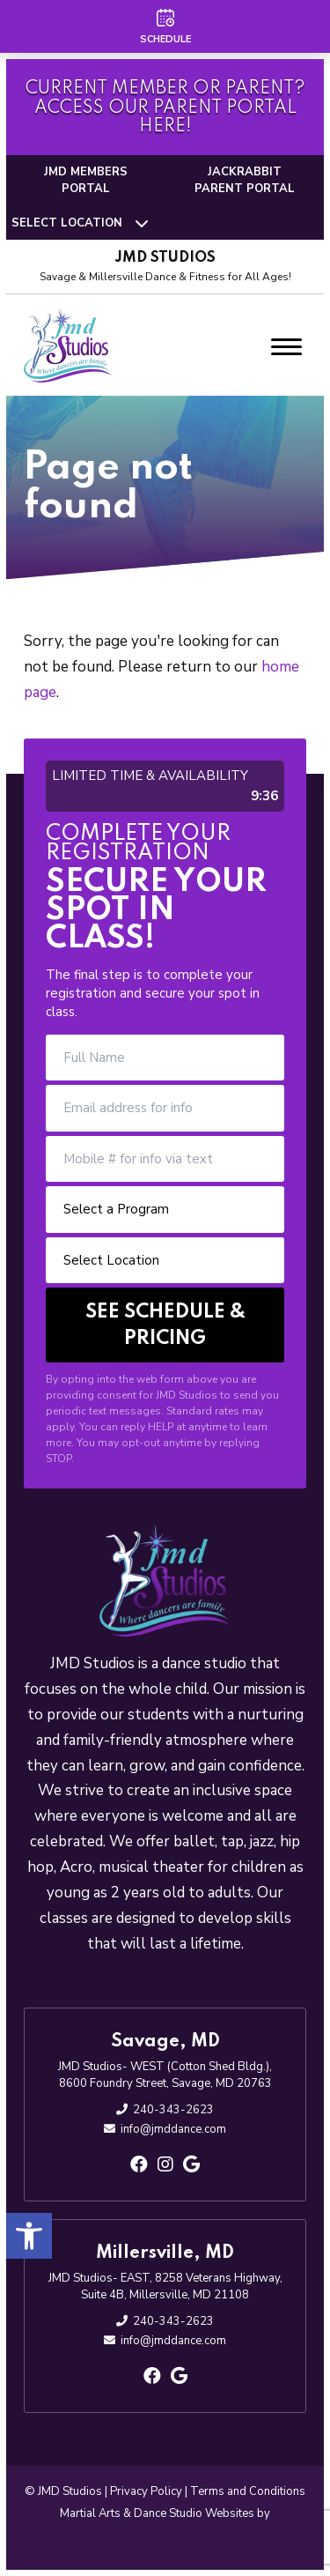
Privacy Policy (146, 2491)
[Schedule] (165, 26)
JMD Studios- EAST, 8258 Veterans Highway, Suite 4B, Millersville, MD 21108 (165, 2287)
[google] (191, 2165)
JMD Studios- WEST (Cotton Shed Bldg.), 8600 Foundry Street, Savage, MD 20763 (165, 2075)
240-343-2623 (173, 2110)
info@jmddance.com (173, 2129)
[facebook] (139, 2165)
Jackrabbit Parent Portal (244, 180)
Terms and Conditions (247, 2491)
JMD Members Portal (86, 180)
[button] (29, 2236)
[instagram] (165, 2165)
